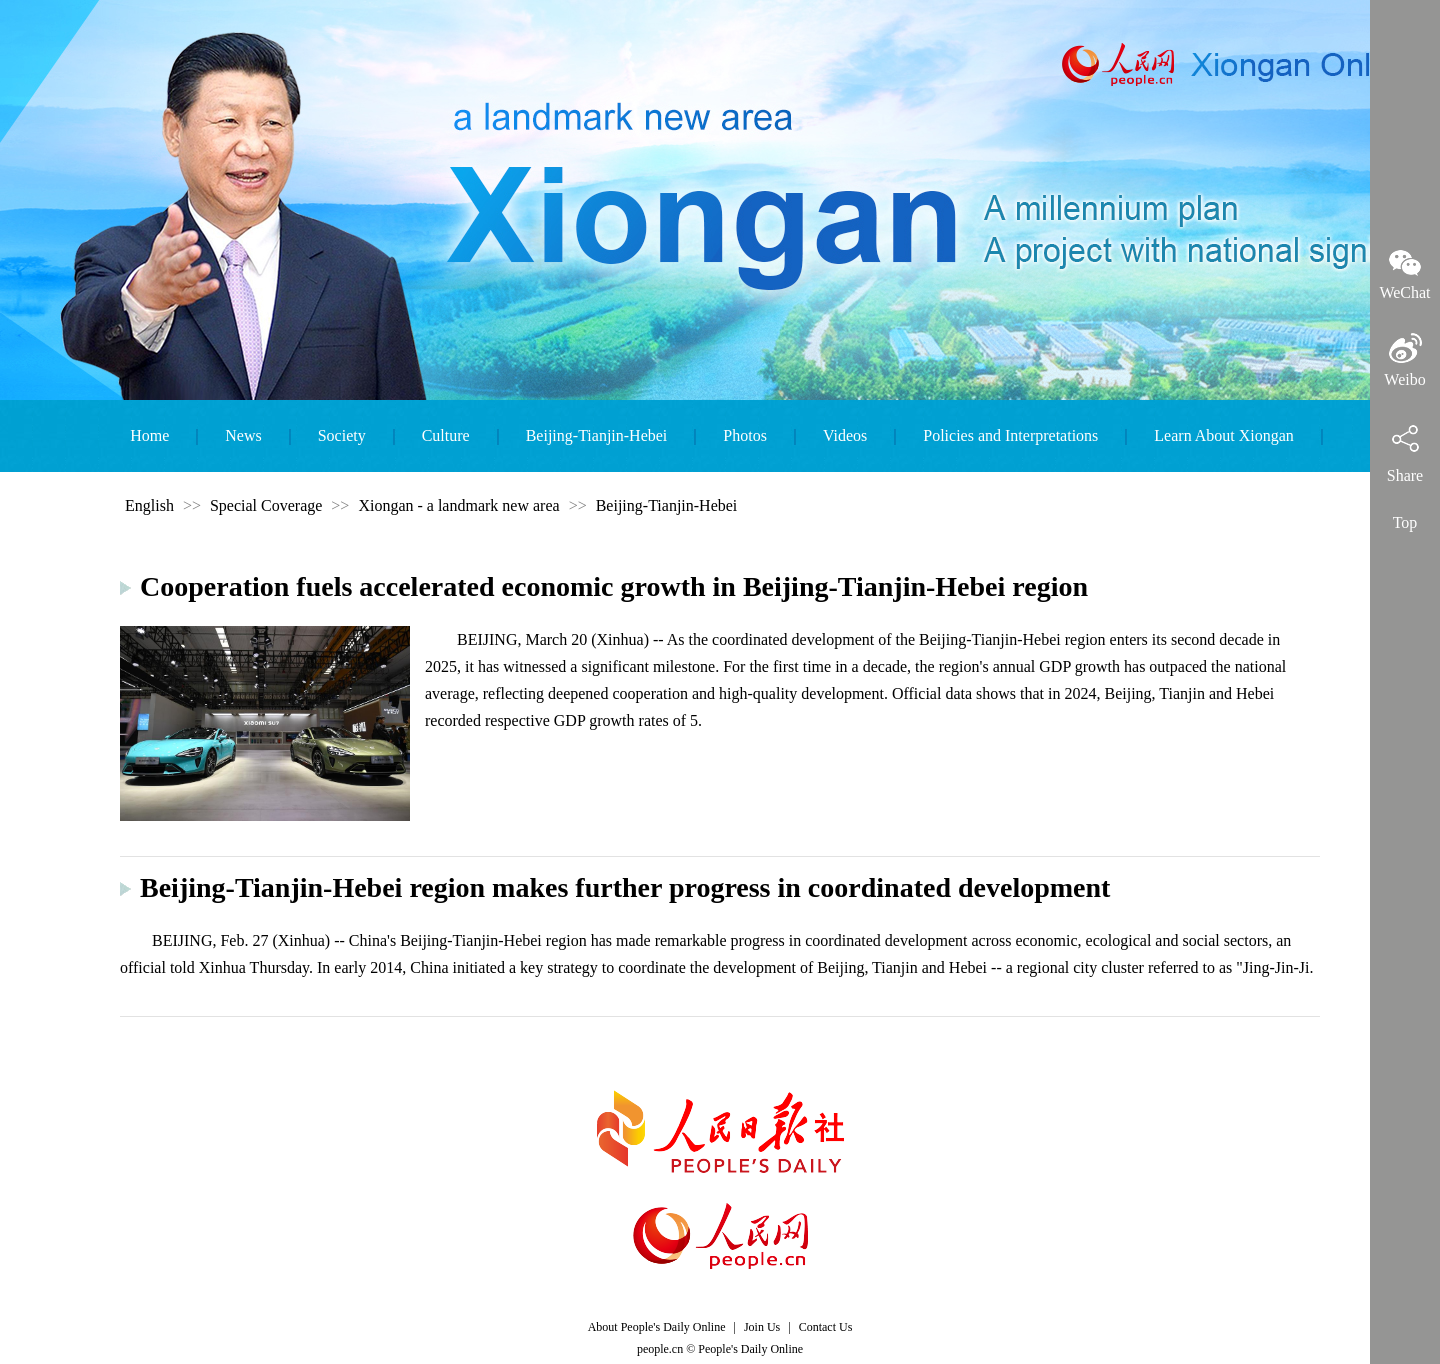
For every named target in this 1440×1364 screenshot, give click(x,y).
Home (149, 435)
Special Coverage (266, 505)
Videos (845, 435)
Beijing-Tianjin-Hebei (597, 435)
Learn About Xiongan (1224, 435)
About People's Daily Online (657, 1327)
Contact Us (826, 1327)
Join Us (763, 1327)
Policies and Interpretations (1010, 435)
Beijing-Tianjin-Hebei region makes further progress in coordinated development (625, 887)
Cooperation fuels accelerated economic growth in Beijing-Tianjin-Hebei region (614, 586)
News (243, 435)
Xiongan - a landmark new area (458, 505)
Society (342, 435)
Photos (745, 435)
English (149, 505)
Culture (446, 435)
